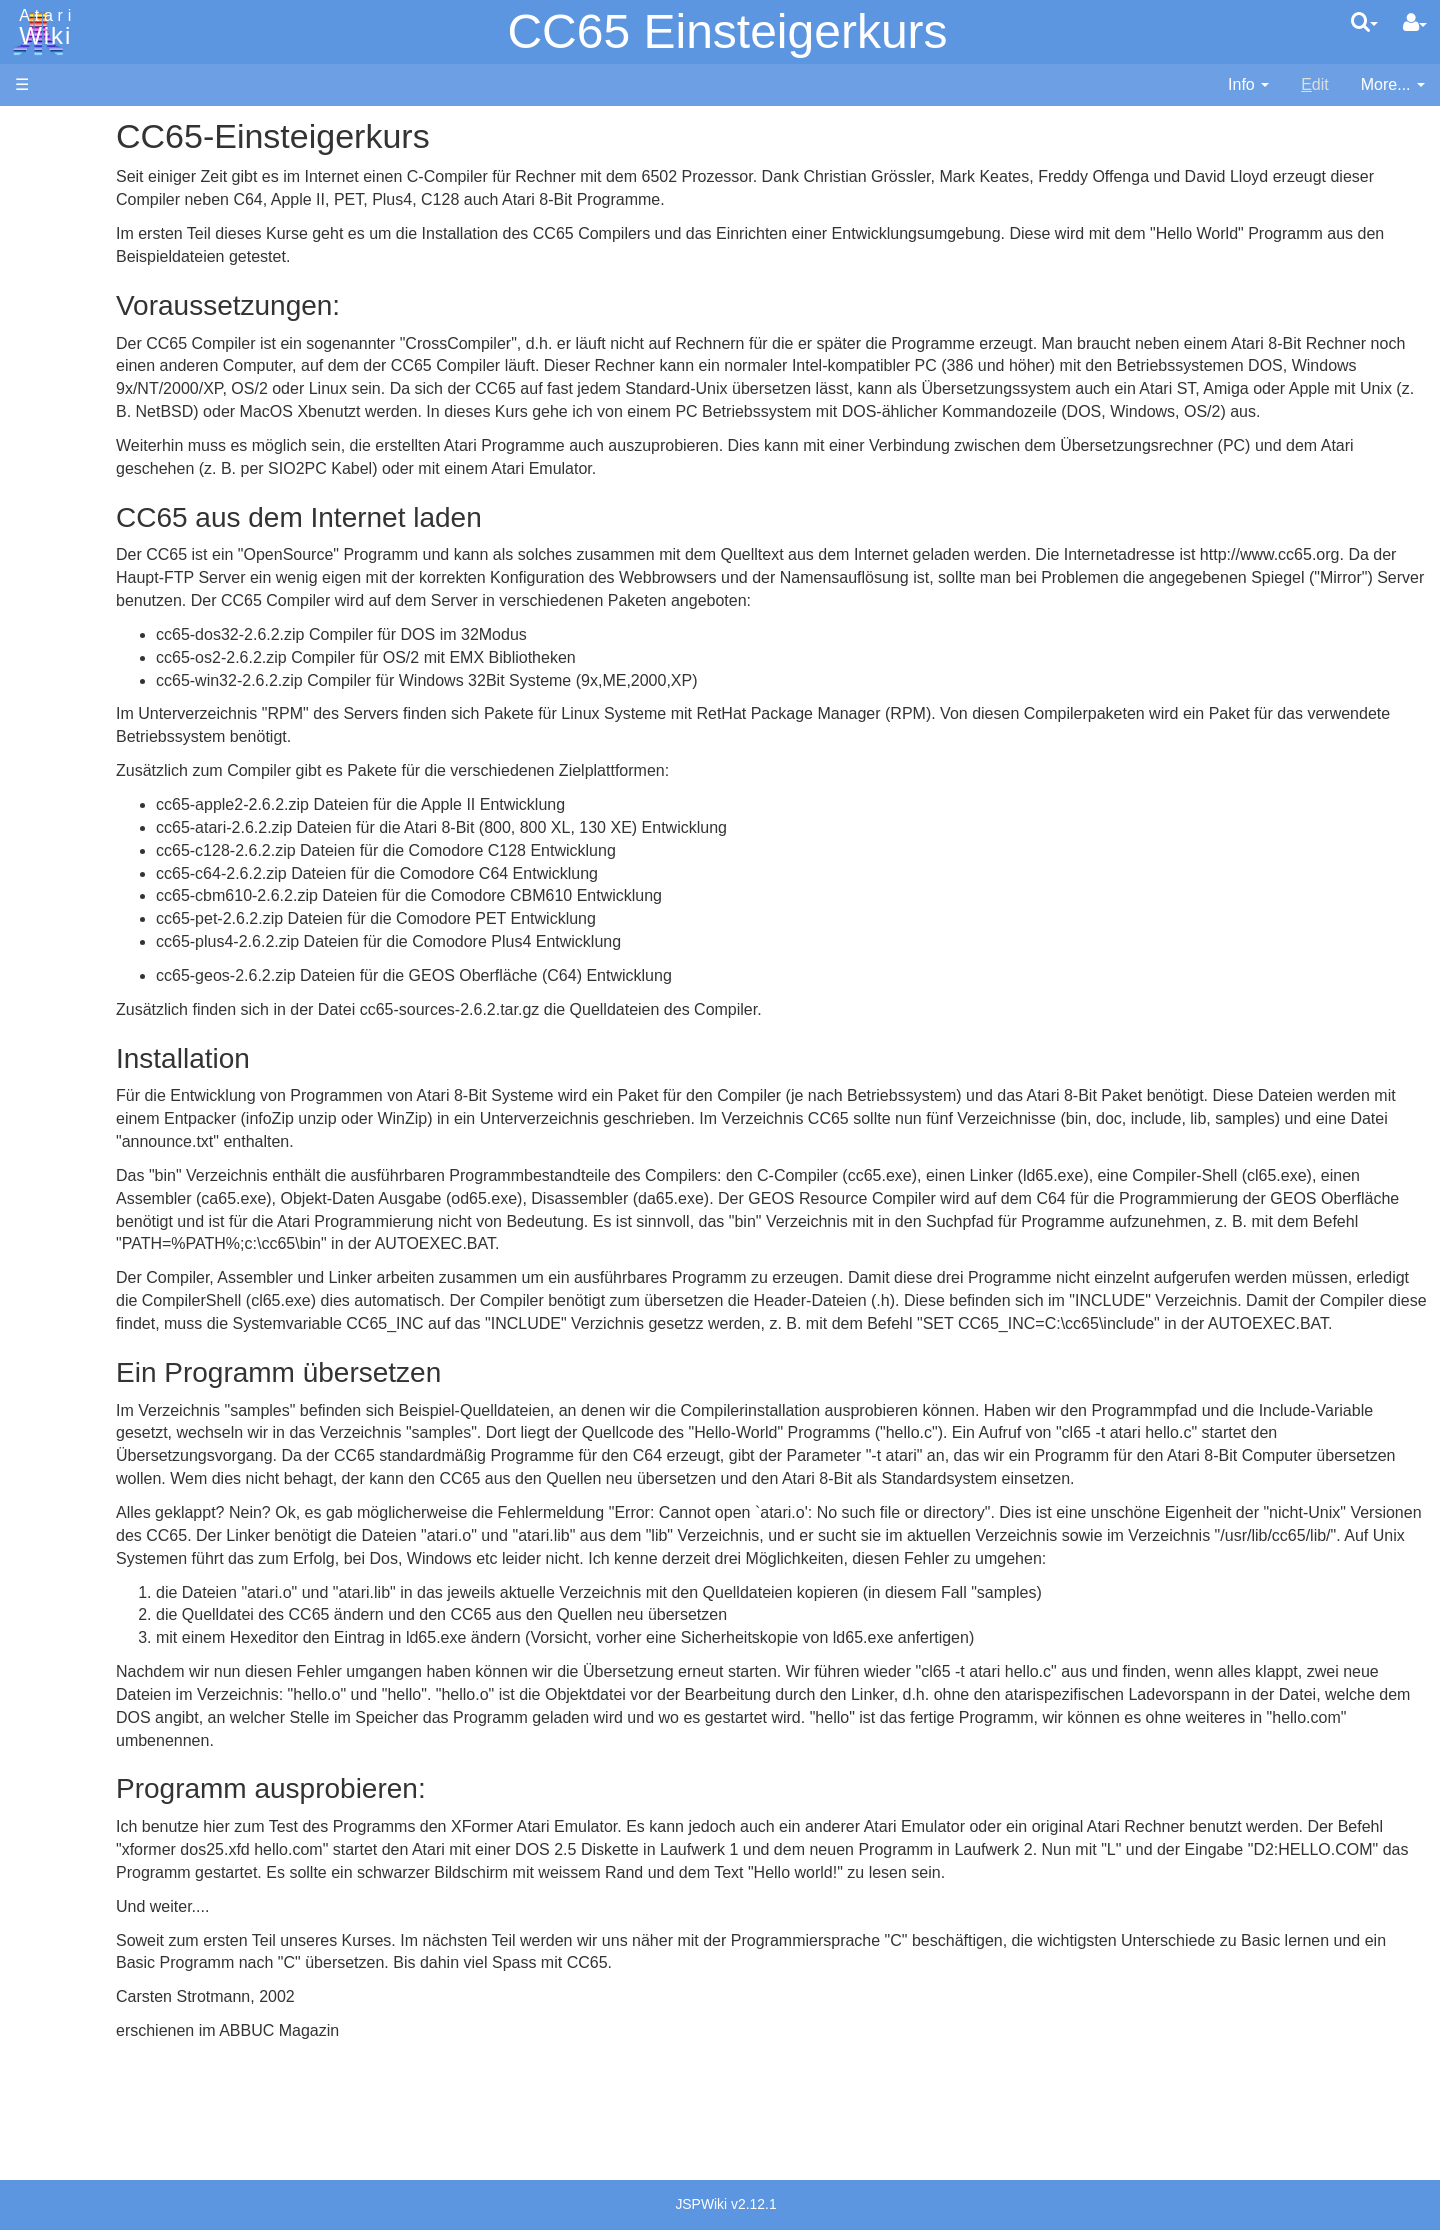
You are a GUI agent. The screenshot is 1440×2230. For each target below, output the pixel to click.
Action (77, 489)
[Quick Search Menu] (1364, 22)
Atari (42, 28)
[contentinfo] (1248, 85)
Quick (75, 786)
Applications (58, 230)
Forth (73, 581)
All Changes (58, 365)
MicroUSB (51, 331)
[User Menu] (1415, 23)
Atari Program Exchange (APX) (125, 1099)
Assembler (93, 512)
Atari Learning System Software (127, 1132)
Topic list (45, 297)
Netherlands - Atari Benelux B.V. (169, 1394)
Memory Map (61, 263)
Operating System (119, 911)
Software (46, 196)
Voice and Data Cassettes (107, 1065)
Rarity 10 (47, 1496)
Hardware (49, 162)
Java (72, 626)
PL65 (73, 763)
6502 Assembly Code (130, 957)
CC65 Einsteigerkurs (727, 31)
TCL (70, 809)
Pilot (70, 741)
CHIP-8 (81, 855)
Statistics (47, 1519)
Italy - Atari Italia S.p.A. (136, 1371)
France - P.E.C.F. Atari (133, 1302)
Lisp (69, 649)
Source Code (101, 934)
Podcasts (48, 1223)
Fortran (81, 604)
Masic (76, 695)
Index (34, 433)
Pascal (79, 718)
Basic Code (96, 980)
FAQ (31, 399)
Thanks (41, 1473)
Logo (73, 672)
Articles (41, 128)
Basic (74, 535)
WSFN (78, 832)
